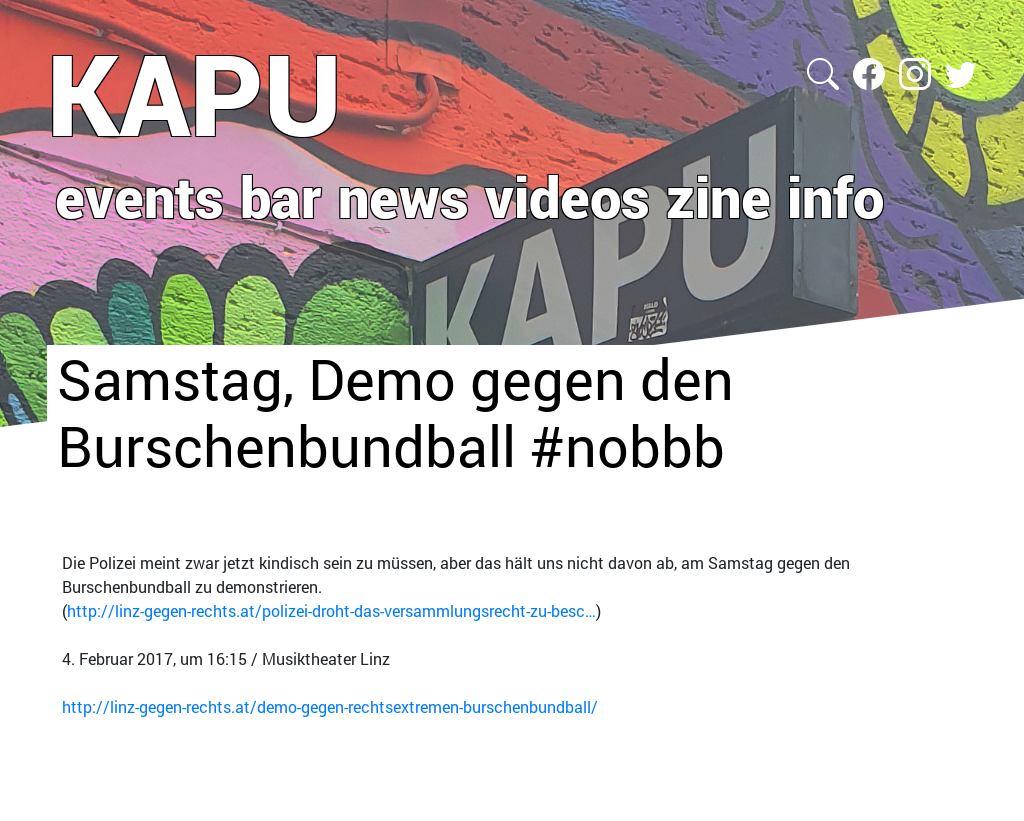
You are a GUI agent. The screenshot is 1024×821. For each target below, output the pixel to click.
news (403, 196)
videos (567, 196)
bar (281, 196)
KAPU (194, 93)
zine (718, 196)
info (835, 196)
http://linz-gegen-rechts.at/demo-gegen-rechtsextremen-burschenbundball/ (330, 706)
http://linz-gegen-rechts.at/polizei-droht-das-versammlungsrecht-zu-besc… (331, 610)
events (139, 196)
